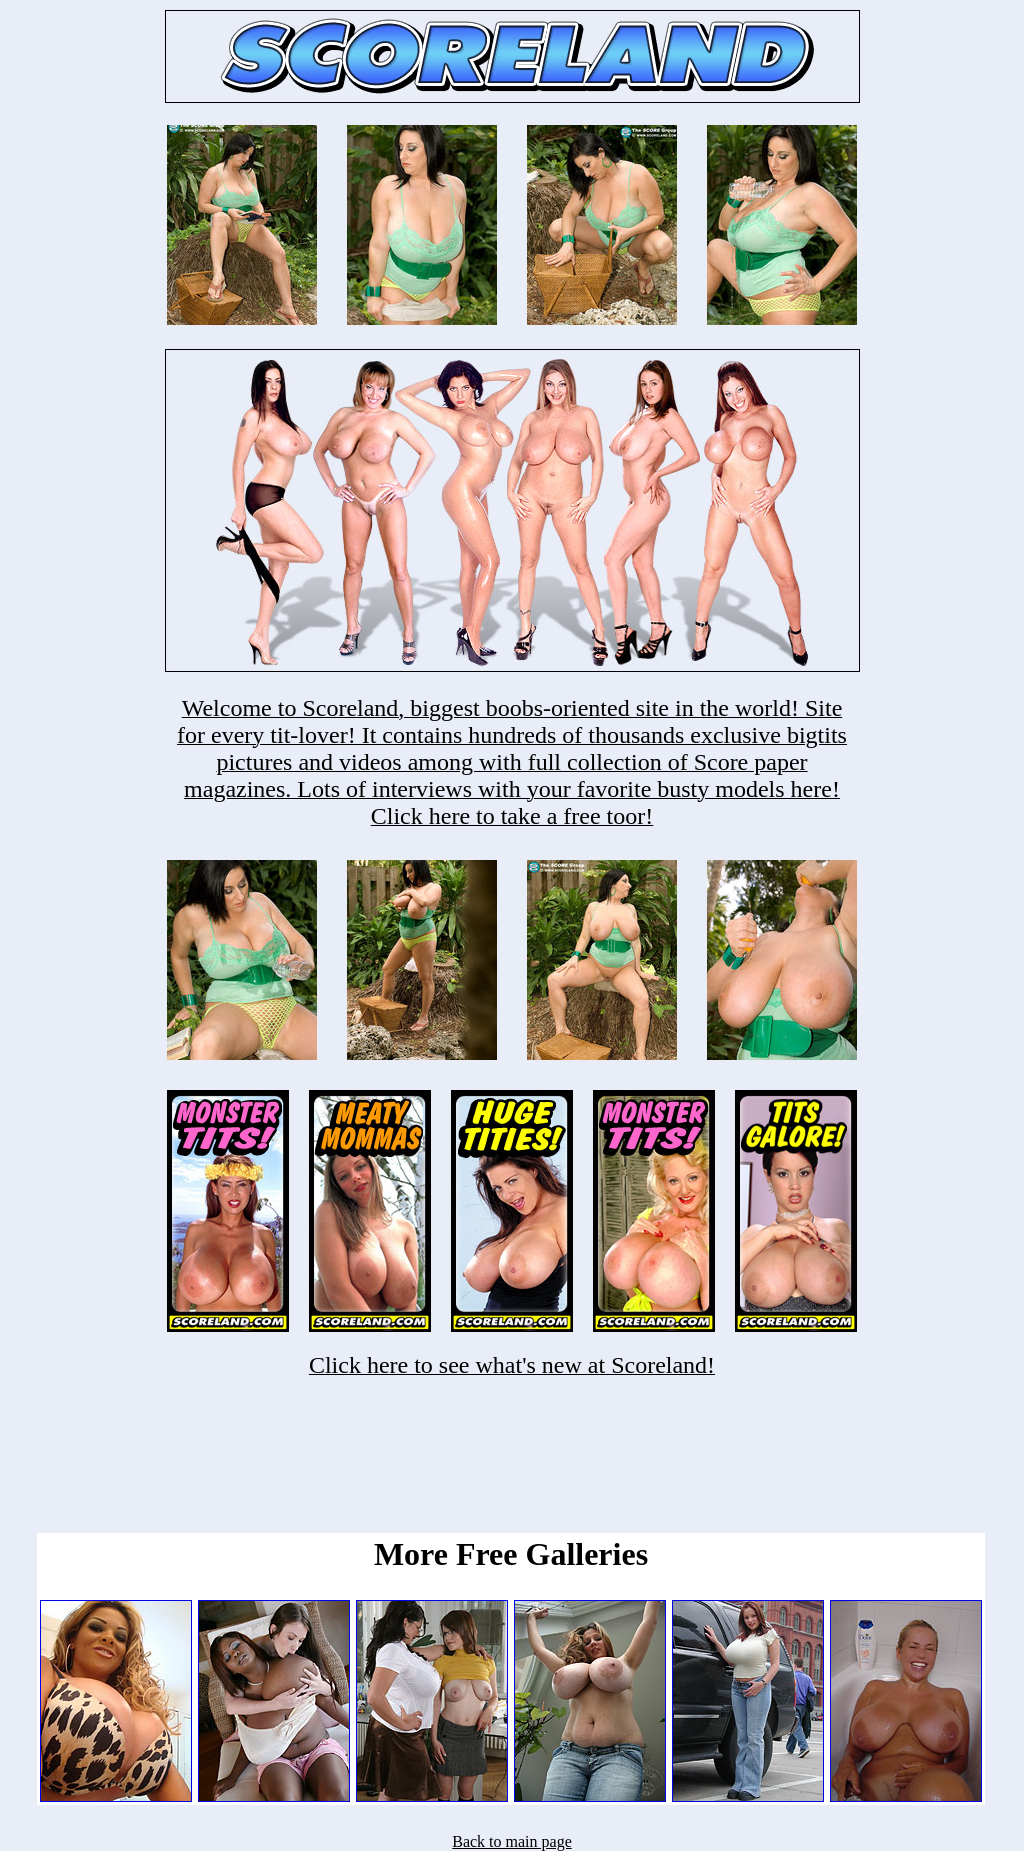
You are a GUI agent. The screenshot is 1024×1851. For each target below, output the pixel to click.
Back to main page (512, 1841)
